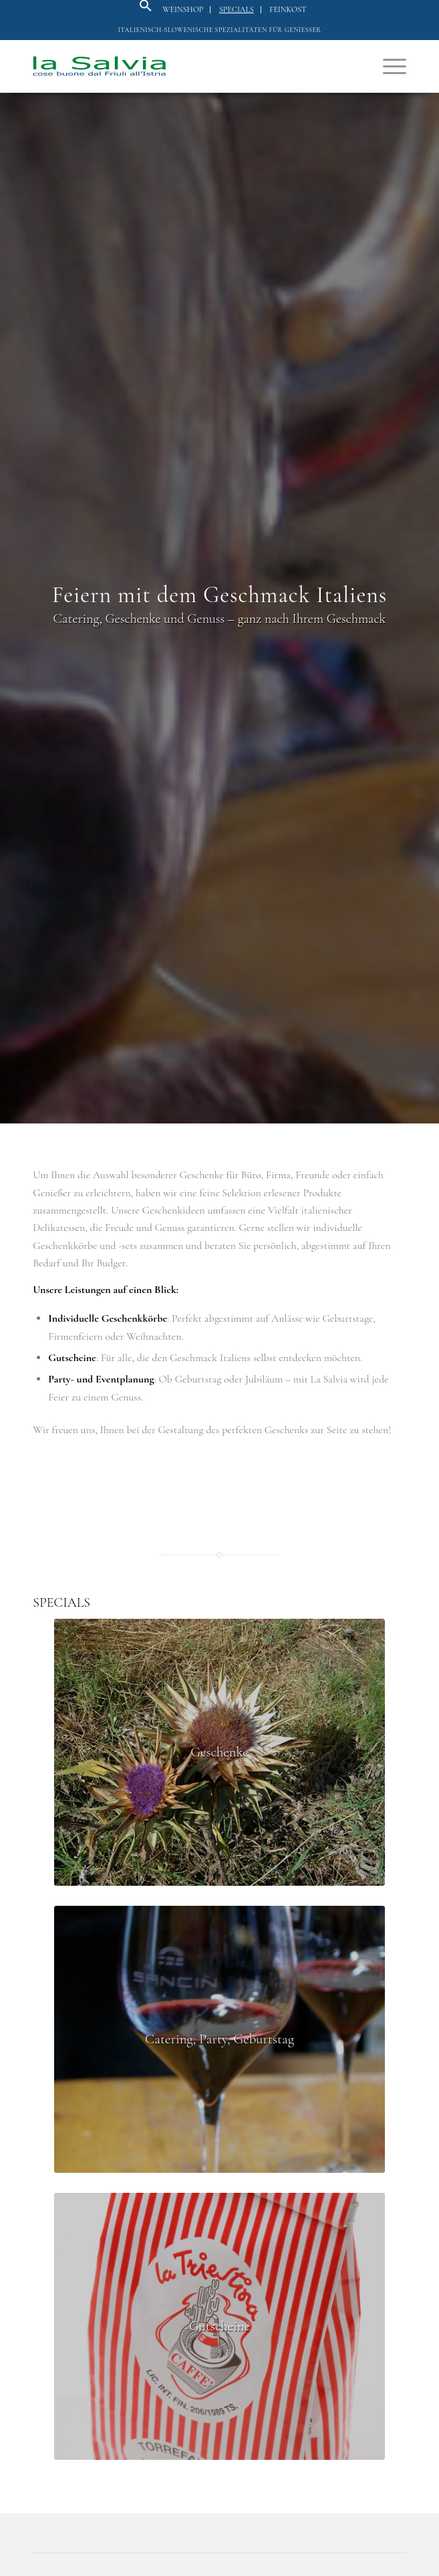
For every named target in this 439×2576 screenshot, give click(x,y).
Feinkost (287, 9)
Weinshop (182, 9)
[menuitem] (183, 9)
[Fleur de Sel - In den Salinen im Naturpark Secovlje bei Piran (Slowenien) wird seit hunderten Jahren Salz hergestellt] (219, 1752)
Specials (236, 9)
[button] (145, 9)
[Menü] (388, 66)
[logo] (182, 66)
